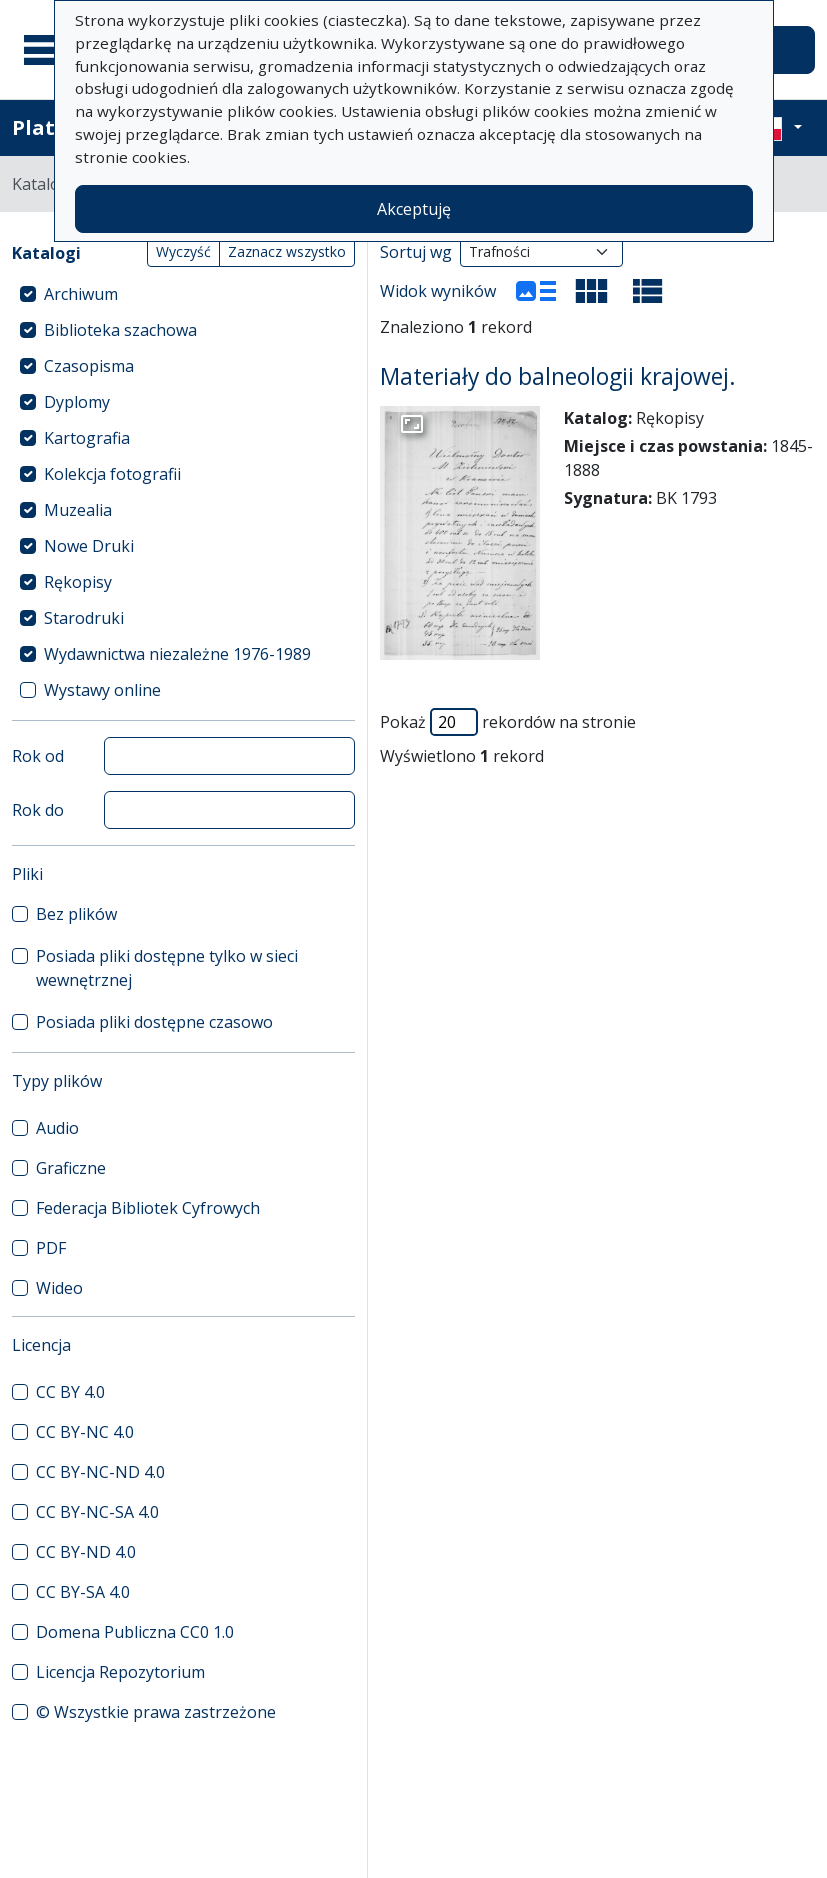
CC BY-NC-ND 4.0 (100, 1472)
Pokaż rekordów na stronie (508, 722)
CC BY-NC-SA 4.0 (97, 1512)
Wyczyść (183, 251)
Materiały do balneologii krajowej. (558, 376)
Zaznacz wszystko (287, 251)
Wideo (59, 1288)
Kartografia (87, 438)
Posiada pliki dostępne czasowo (154, 1022)
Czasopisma (89, 366)
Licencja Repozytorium (120, 1672)
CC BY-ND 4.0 (86, 1552)
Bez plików (76, 914)
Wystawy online (102, 690)
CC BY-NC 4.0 (85, 1432)
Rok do (38, 810)
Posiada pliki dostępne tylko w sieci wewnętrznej (167, 968)
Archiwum (81, 294)
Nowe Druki (89, 546)
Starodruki (84, 618)
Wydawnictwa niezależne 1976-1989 (177, 654)
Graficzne (71, 1168)
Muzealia (78, 510)
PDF (51, 1248)
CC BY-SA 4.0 (83, 1592)
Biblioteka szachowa (120, 330)
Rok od (38, 756)
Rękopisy (78, 582)
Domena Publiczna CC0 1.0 (135, 1632)
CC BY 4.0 (70, 1392)
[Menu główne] (49, 50)
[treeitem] (183, 294)
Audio (57, 1128)
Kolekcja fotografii (112, 474)
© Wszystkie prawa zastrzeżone (156, 1712)
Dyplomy (77, 402)
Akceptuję (414, 209)
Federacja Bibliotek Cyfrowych (148, 1208)
